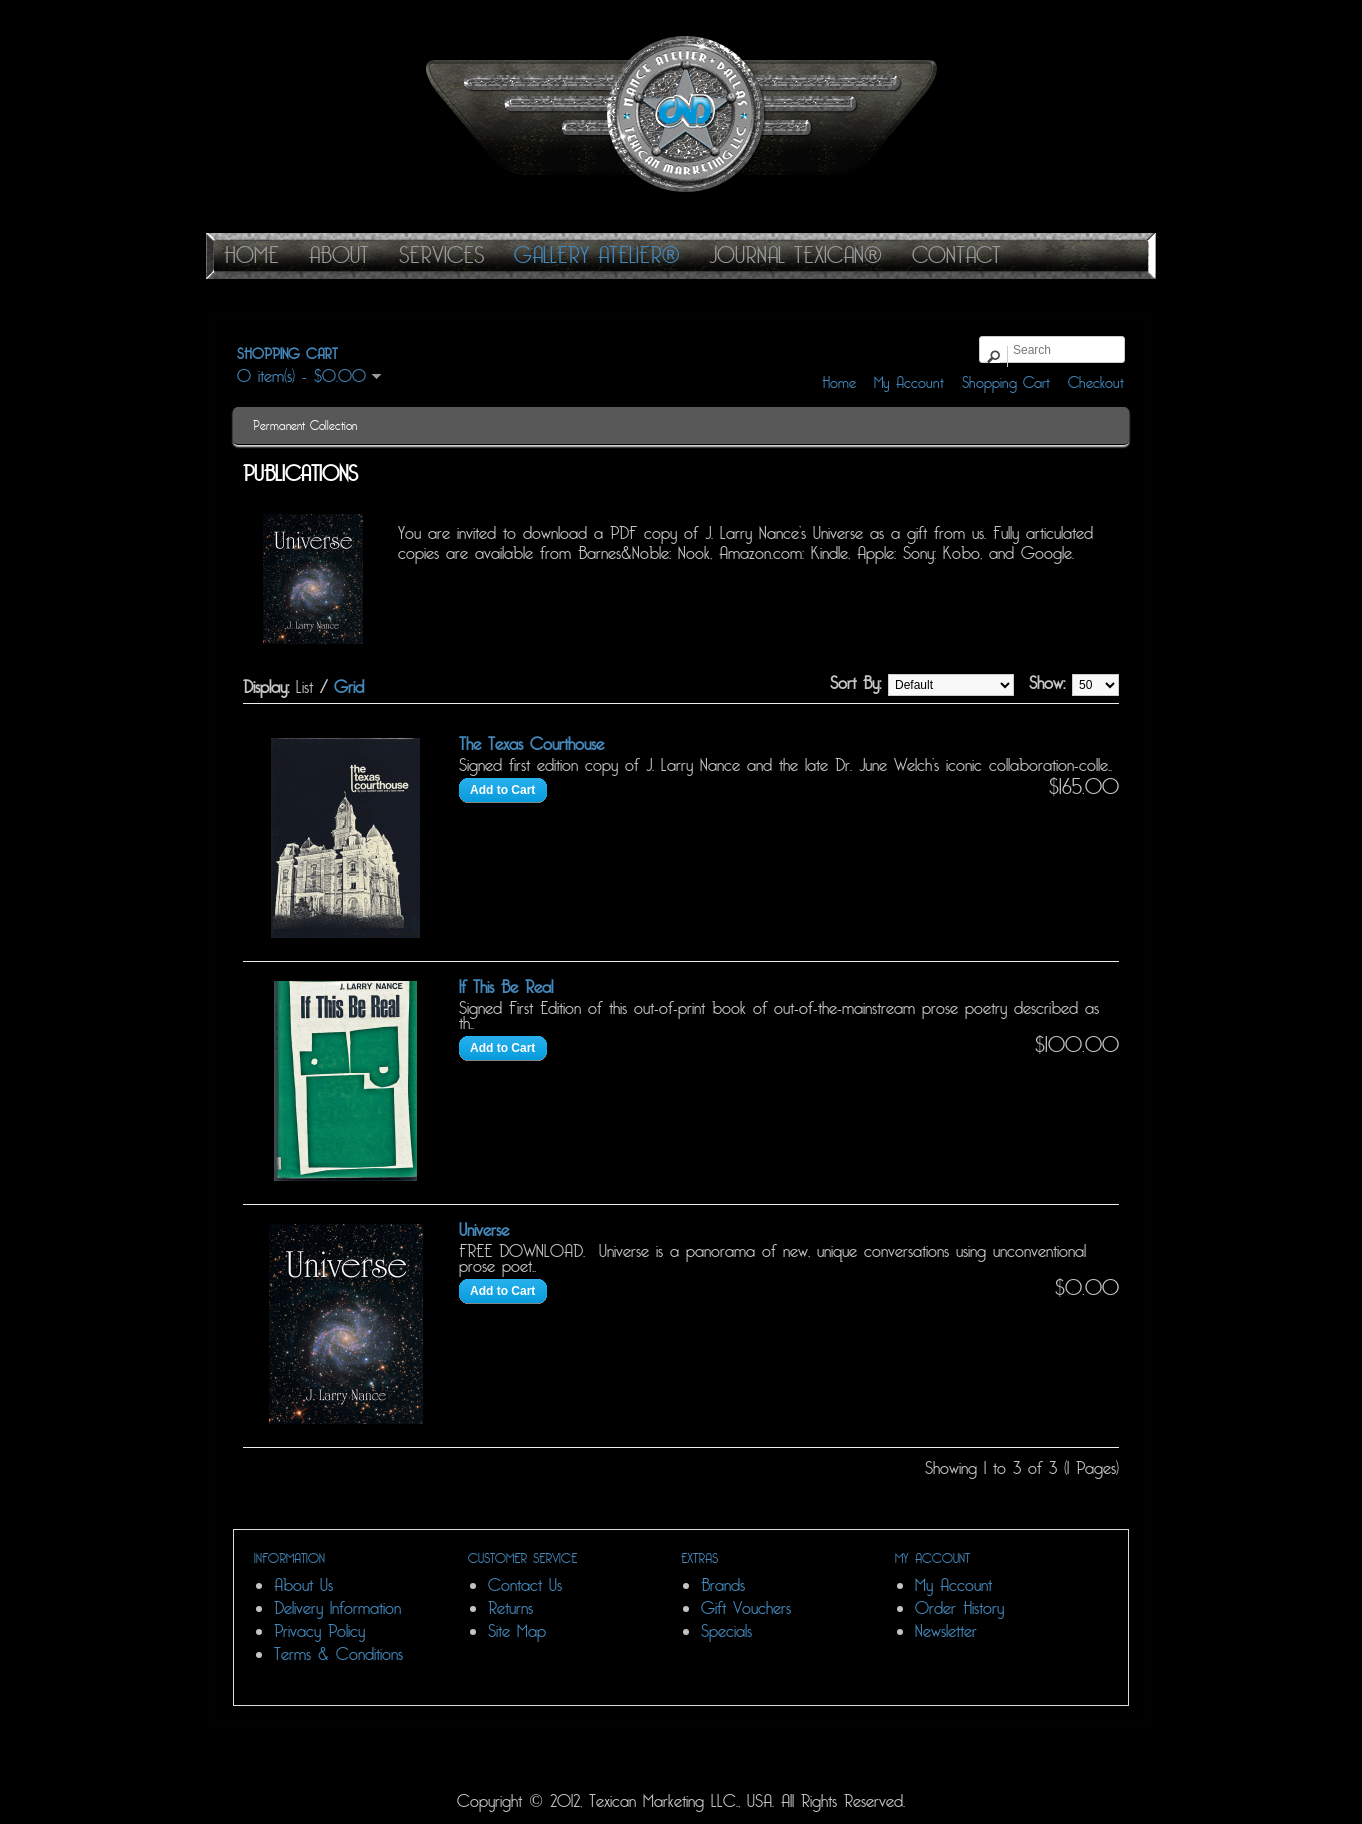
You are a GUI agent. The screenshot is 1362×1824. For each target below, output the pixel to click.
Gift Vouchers (746, 1608)
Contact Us (525, 1585)
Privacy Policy (319, 1631)
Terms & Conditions (338, 1654)
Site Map (517, 1631)
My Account (909, 383)
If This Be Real (506, 987)
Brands (723, 1585)
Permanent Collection (305, 426)
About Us (303, 1585)
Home (839, 383)
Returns (510, 1608)
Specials (726, 1631)
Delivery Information (337, 1608)
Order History (959, 1608)
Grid (349, 687)
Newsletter (946, 1631)
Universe (484, 1230)
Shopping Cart (1006, 383)
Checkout (1096, 383)
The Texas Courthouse (531, 744)
